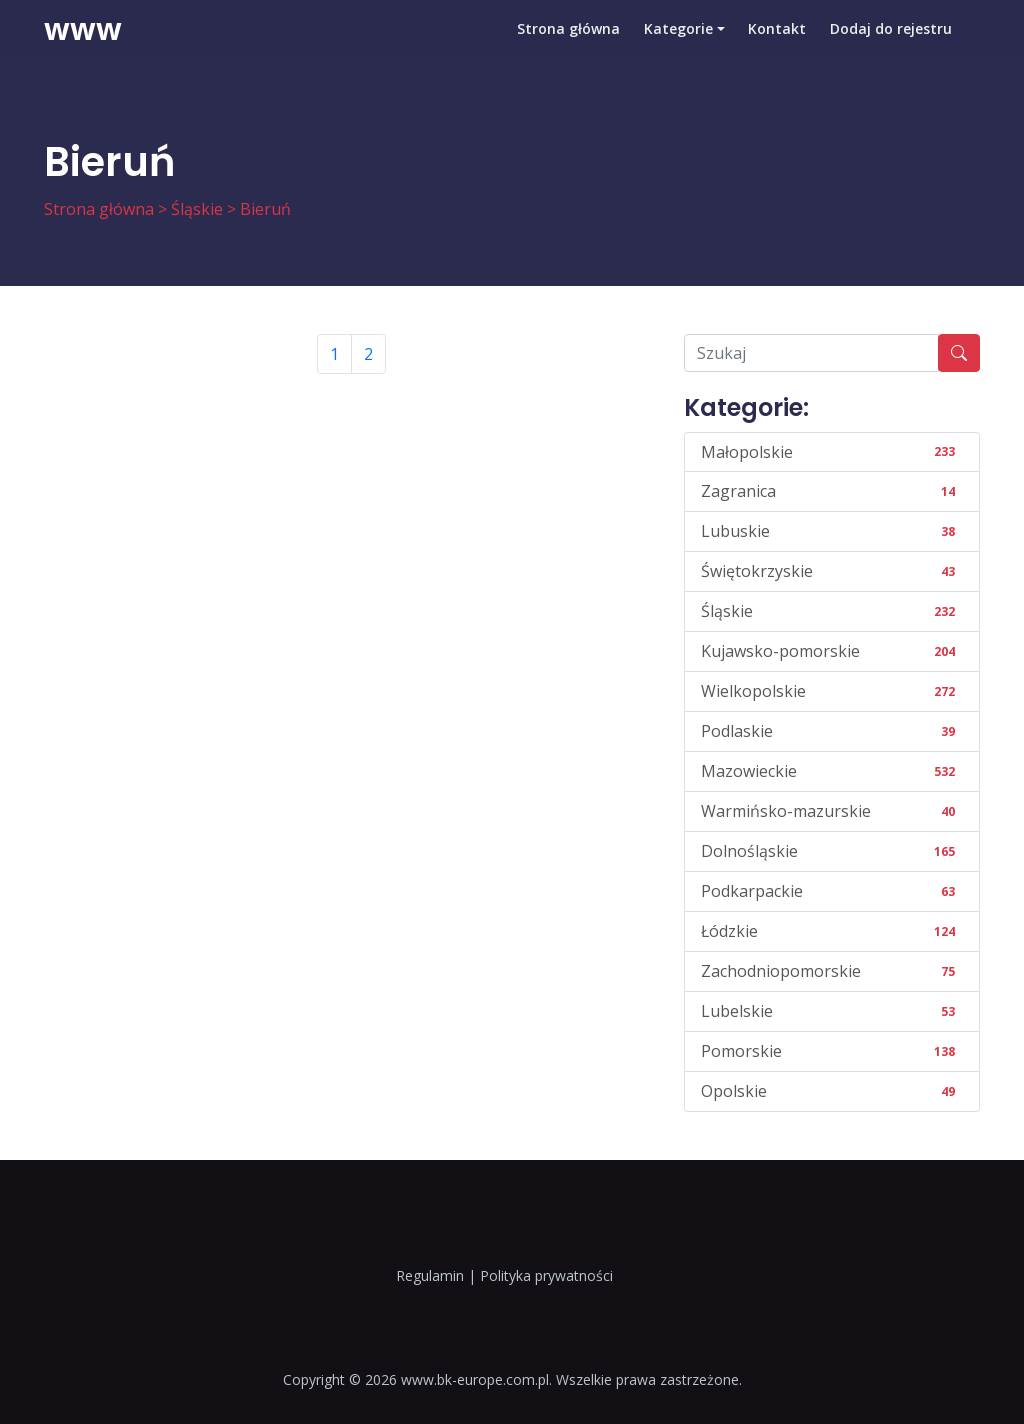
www (83, 45)
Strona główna (567, 44)
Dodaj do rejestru (891, 44)
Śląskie (197, 209)
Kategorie (677, 44)
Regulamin (430, 1275)
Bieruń (265, 209)
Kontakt (777, 44)
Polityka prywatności (546, 1275)
